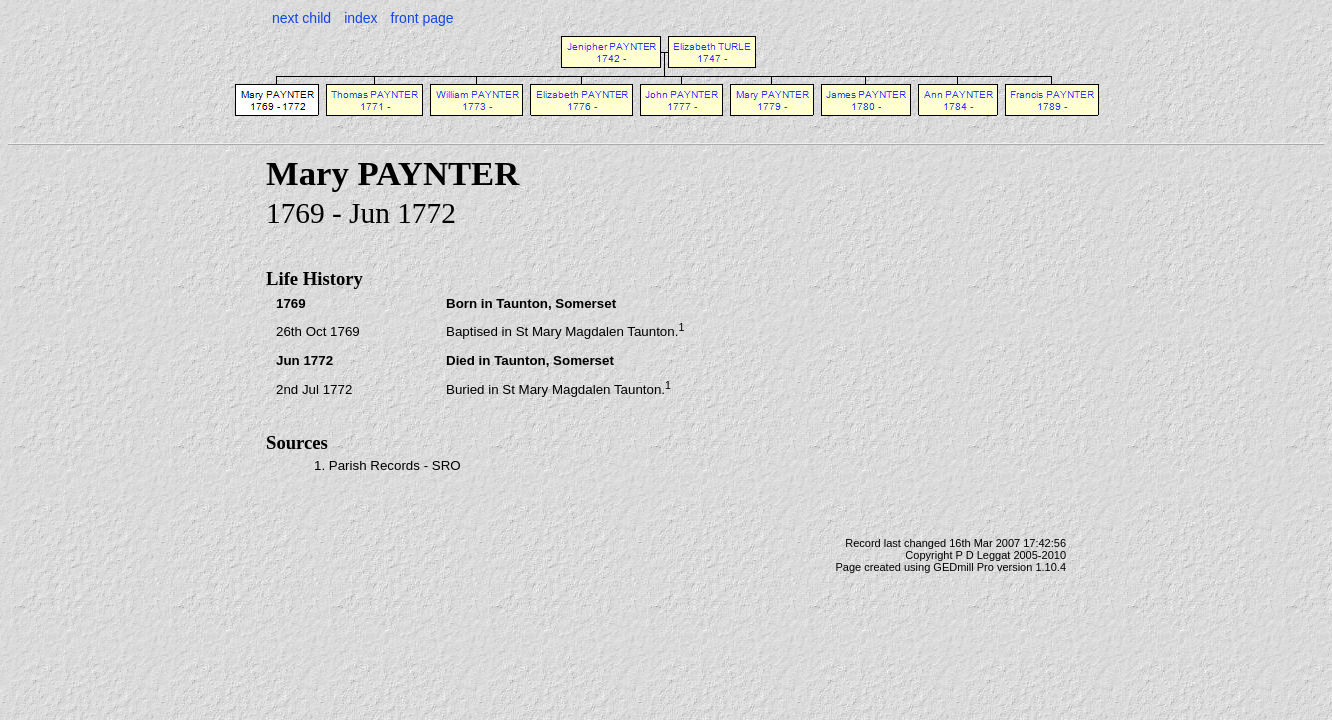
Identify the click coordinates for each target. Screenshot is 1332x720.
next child (301, 18)
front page (422, 18)
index (360, 18)
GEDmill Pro (963, 567)
